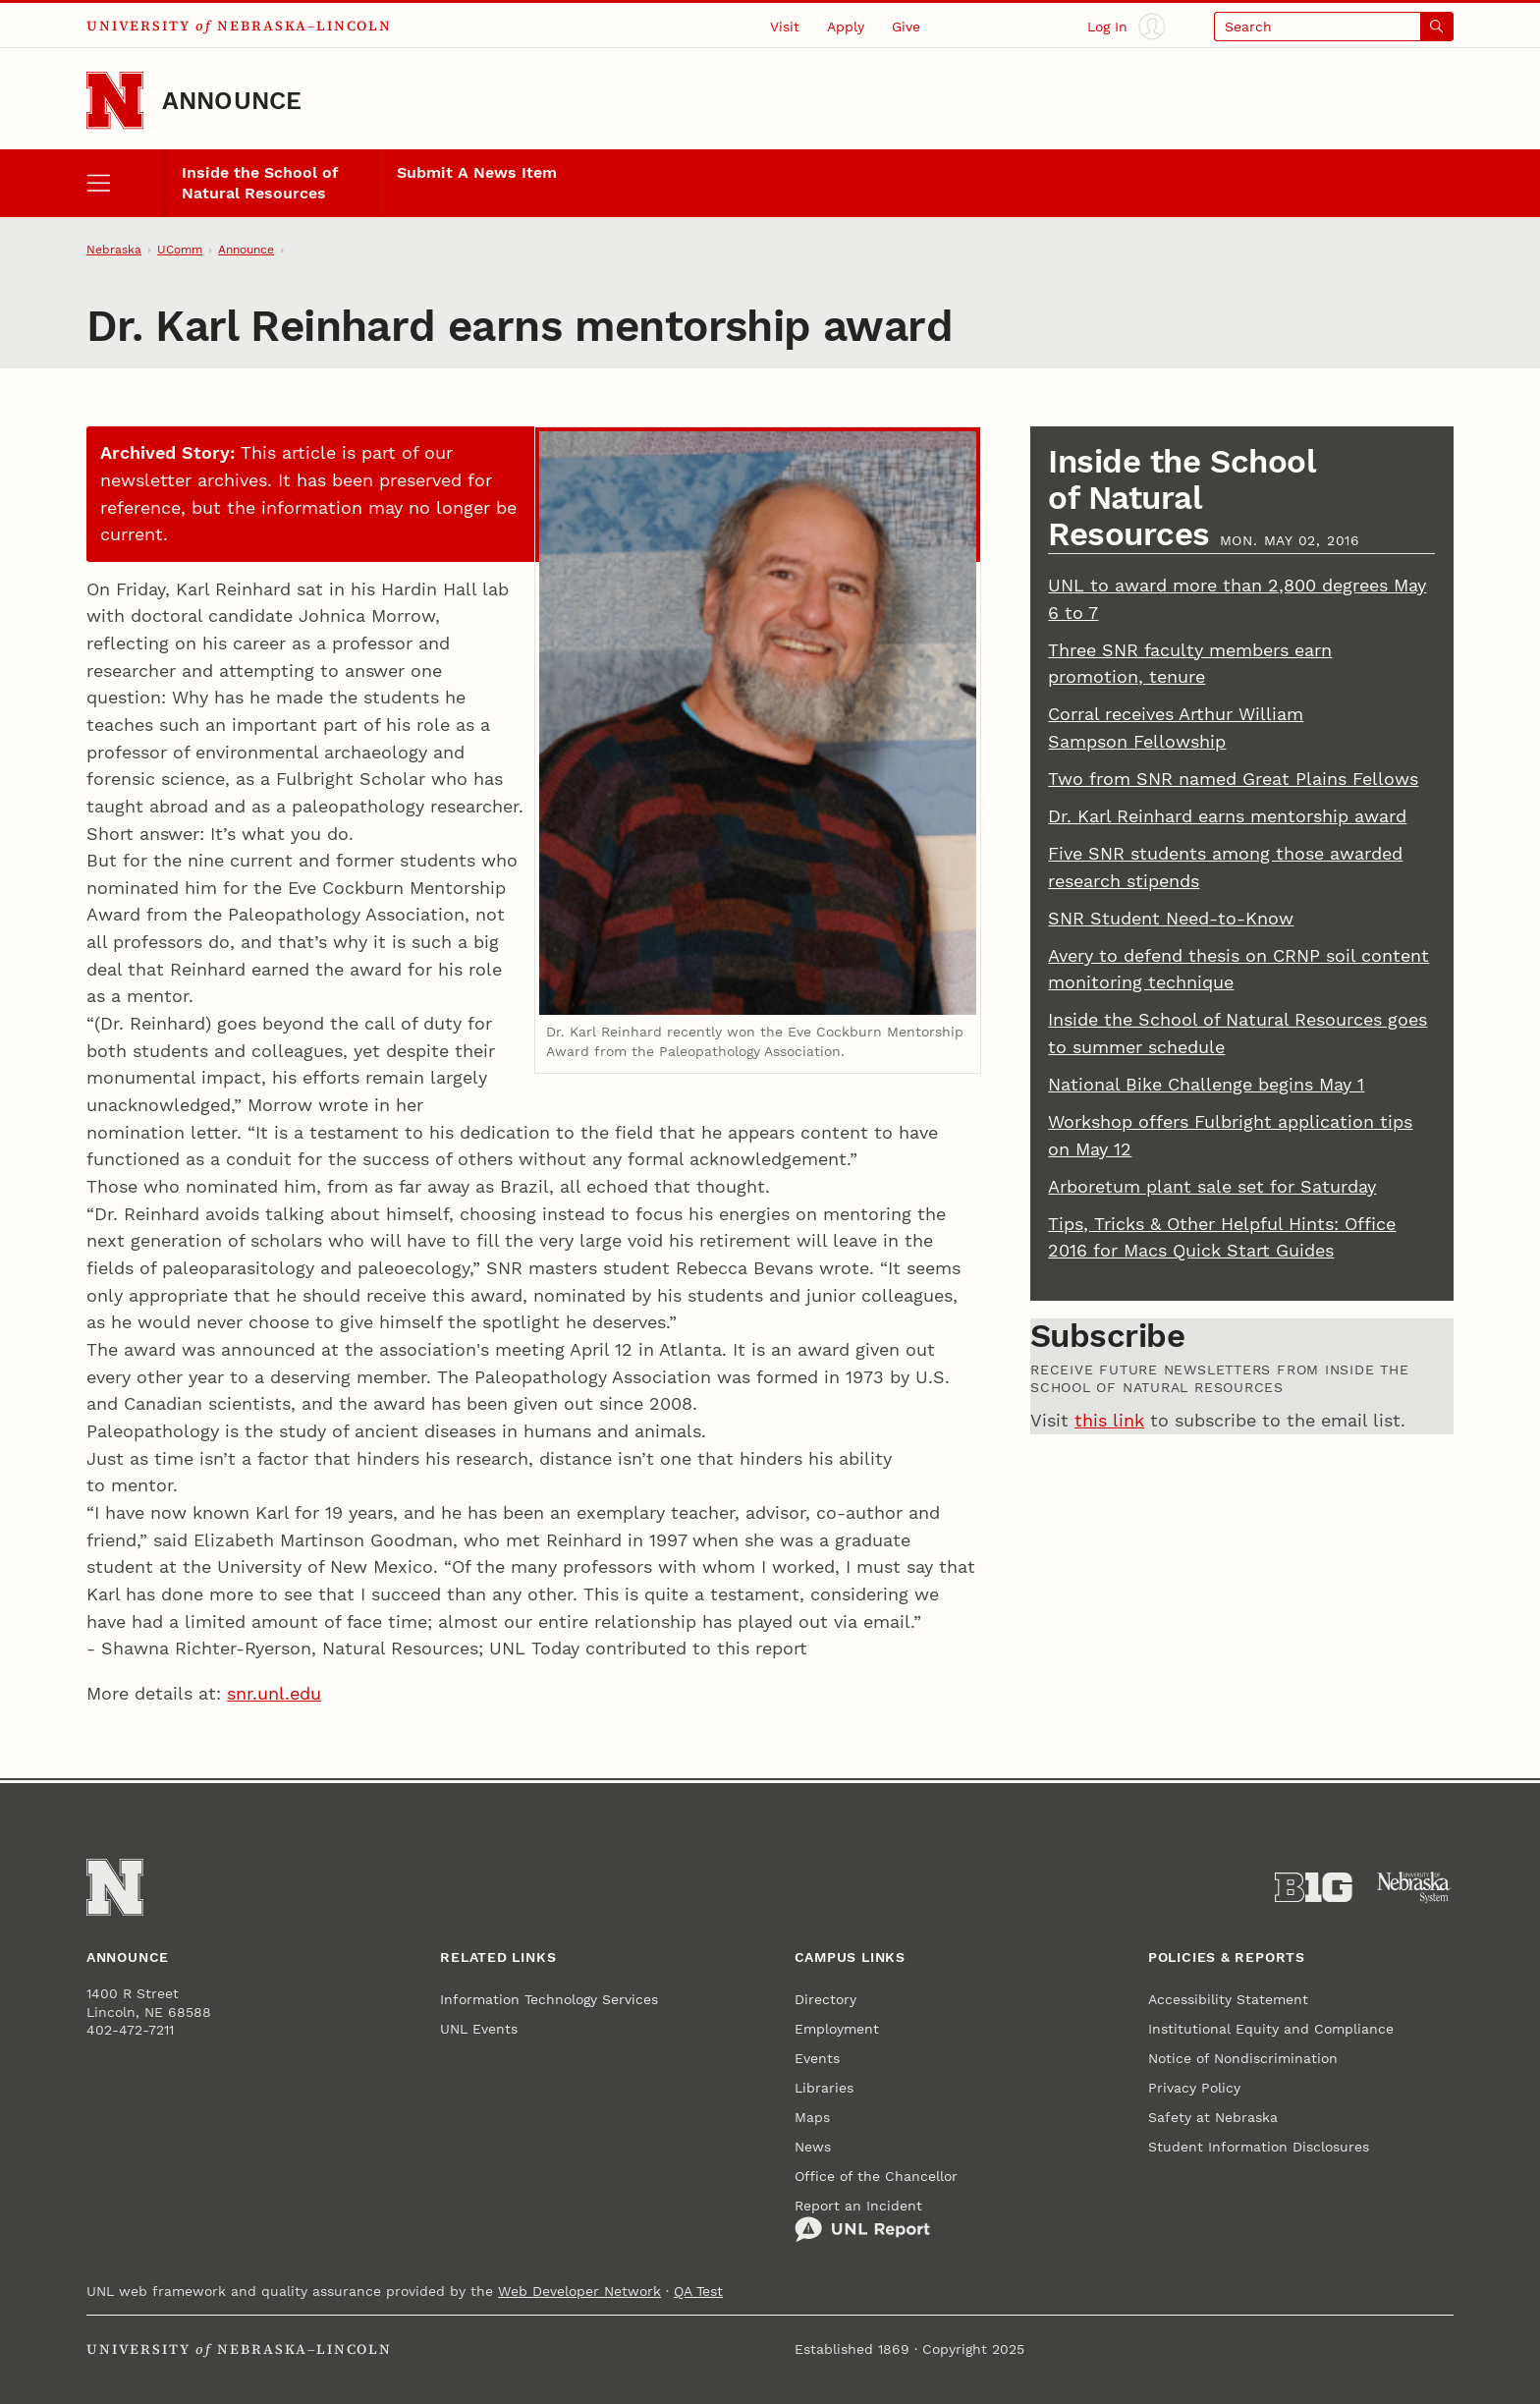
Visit (784, 26)
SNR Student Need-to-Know (1170, 918)
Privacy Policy (1194, 2088)
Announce (232, 100)
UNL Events (479, 2029)
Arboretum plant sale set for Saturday (1212, 1186)
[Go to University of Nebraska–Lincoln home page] (114, 100)
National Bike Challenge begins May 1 (1206, 1084)
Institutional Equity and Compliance (1271, 2029)
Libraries (824, 2088)
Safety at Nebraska (1213, 2117)
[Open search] (1334, 26)
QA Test (698, 2291)
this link (1109, 1420)
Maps (812, 2117)
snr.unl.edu (274, 1693)
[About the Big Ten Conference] (1313, 1888)
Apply (845, 26)
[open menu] (124, 183)
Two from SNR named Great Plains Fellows (1233, 778)
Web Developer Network (579, 2291)
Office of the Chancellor (876, 2176)
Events (817, 2058)
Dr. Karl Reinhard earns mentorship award (1227, 816)
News (813, 2146)
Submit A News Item (477, 173)
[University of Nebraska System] (1415, 1888)
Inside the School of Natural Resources (260, 183)
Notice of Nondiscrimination (1243, 2058)
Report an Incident (862, 2220)
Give (906, 26)
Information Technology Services (549, 1999)
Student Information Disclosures (1258, 2146)
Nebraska (113, 249)
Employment (837, 2029)
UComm (179, 249)
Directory (825, 1999)
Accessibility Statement (1228, 1999)
